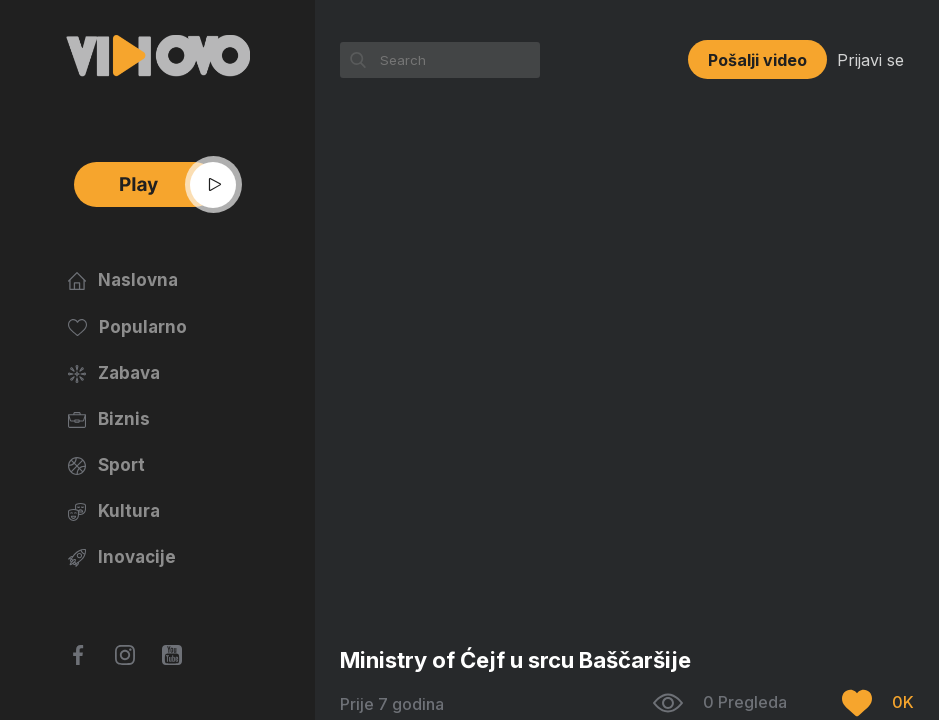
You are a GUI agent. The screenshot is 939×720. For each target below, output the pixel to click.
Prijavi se (870, 60)
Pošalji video (757, 60)
